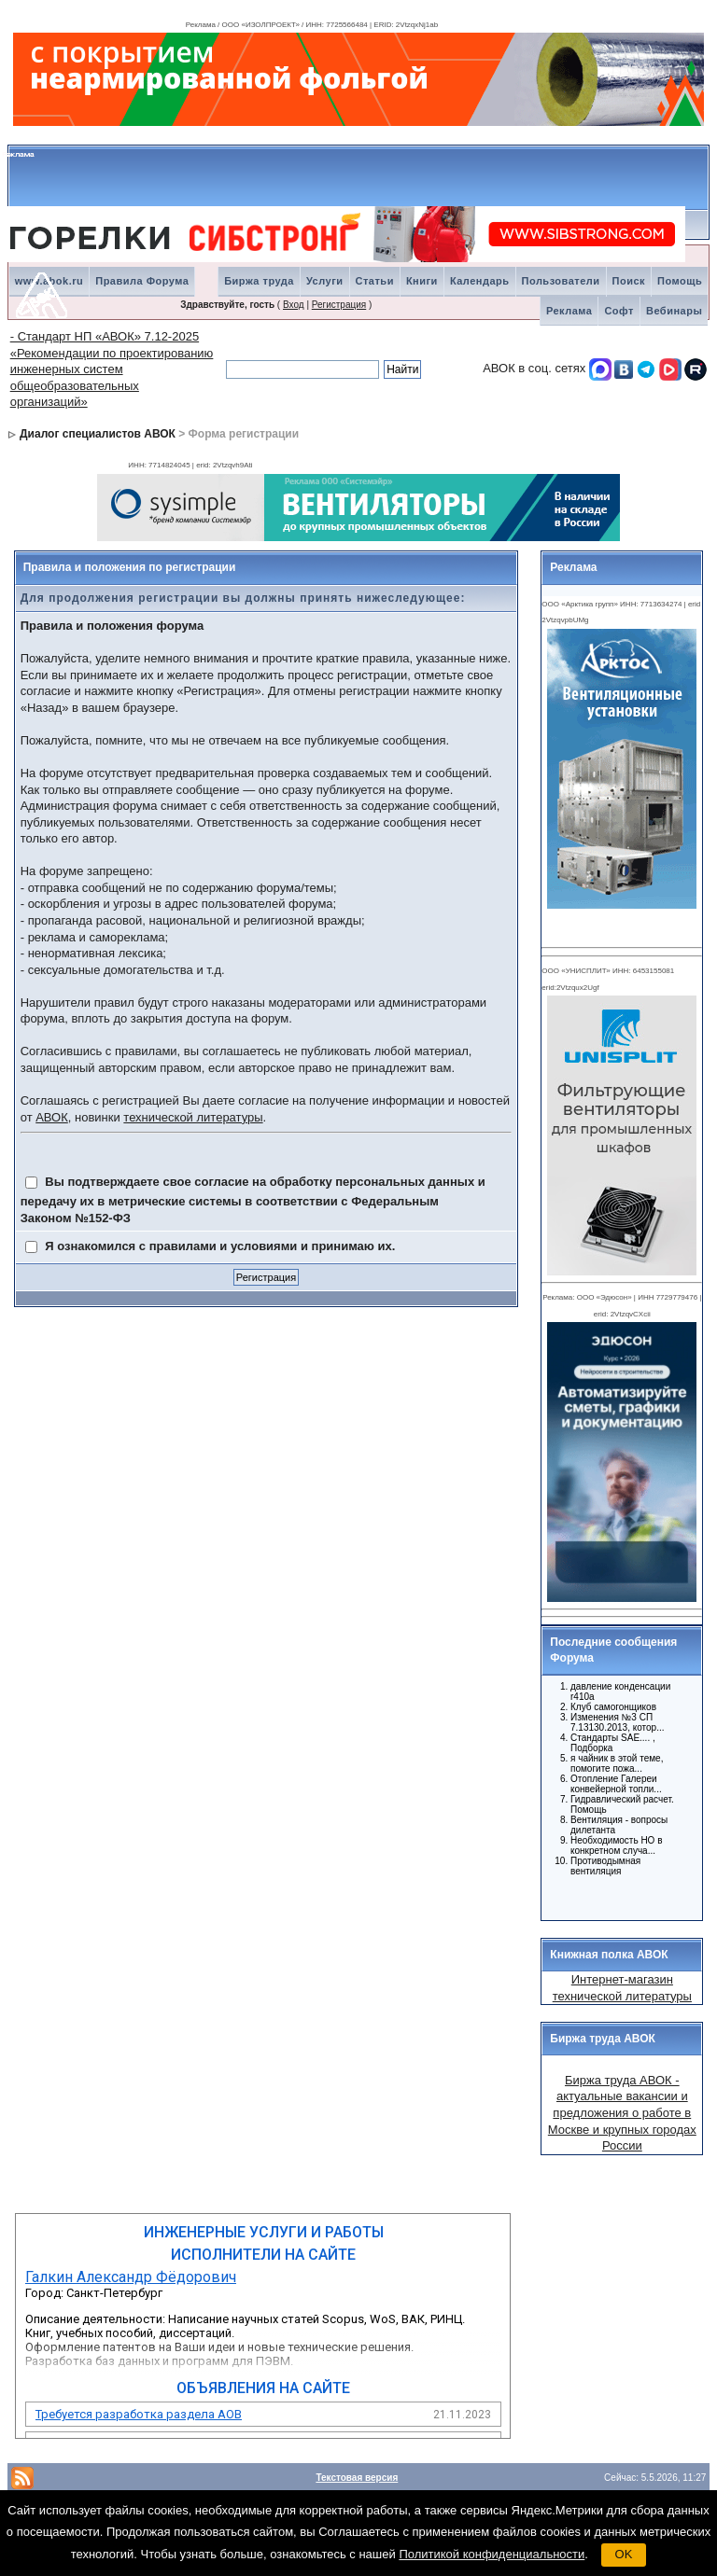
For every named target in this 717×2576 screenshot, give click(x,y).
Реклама (569, 310)
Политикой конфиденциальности (491, 2554)
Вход (293, 304)
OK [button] (624, 2554)
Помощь (679, 280)
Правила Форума (142, 280)
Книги (422, 280)
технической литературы (192, 1117)
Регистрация (339, 304)
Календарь (480, 280)
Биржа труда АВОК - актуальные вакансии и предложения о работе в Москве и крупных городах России (622, 2112)
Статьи (375, 280)
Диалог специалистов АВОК (98, 433)
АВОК (51, 1117)
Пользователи (561, 280)
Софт (619, 310)
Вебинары (674, 310)
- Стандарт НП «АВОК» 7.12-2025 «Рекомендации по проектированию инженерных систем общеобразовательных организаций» (112, 369)
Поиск (629, 280)
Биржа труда (259, 280)
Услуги (325, 280)
